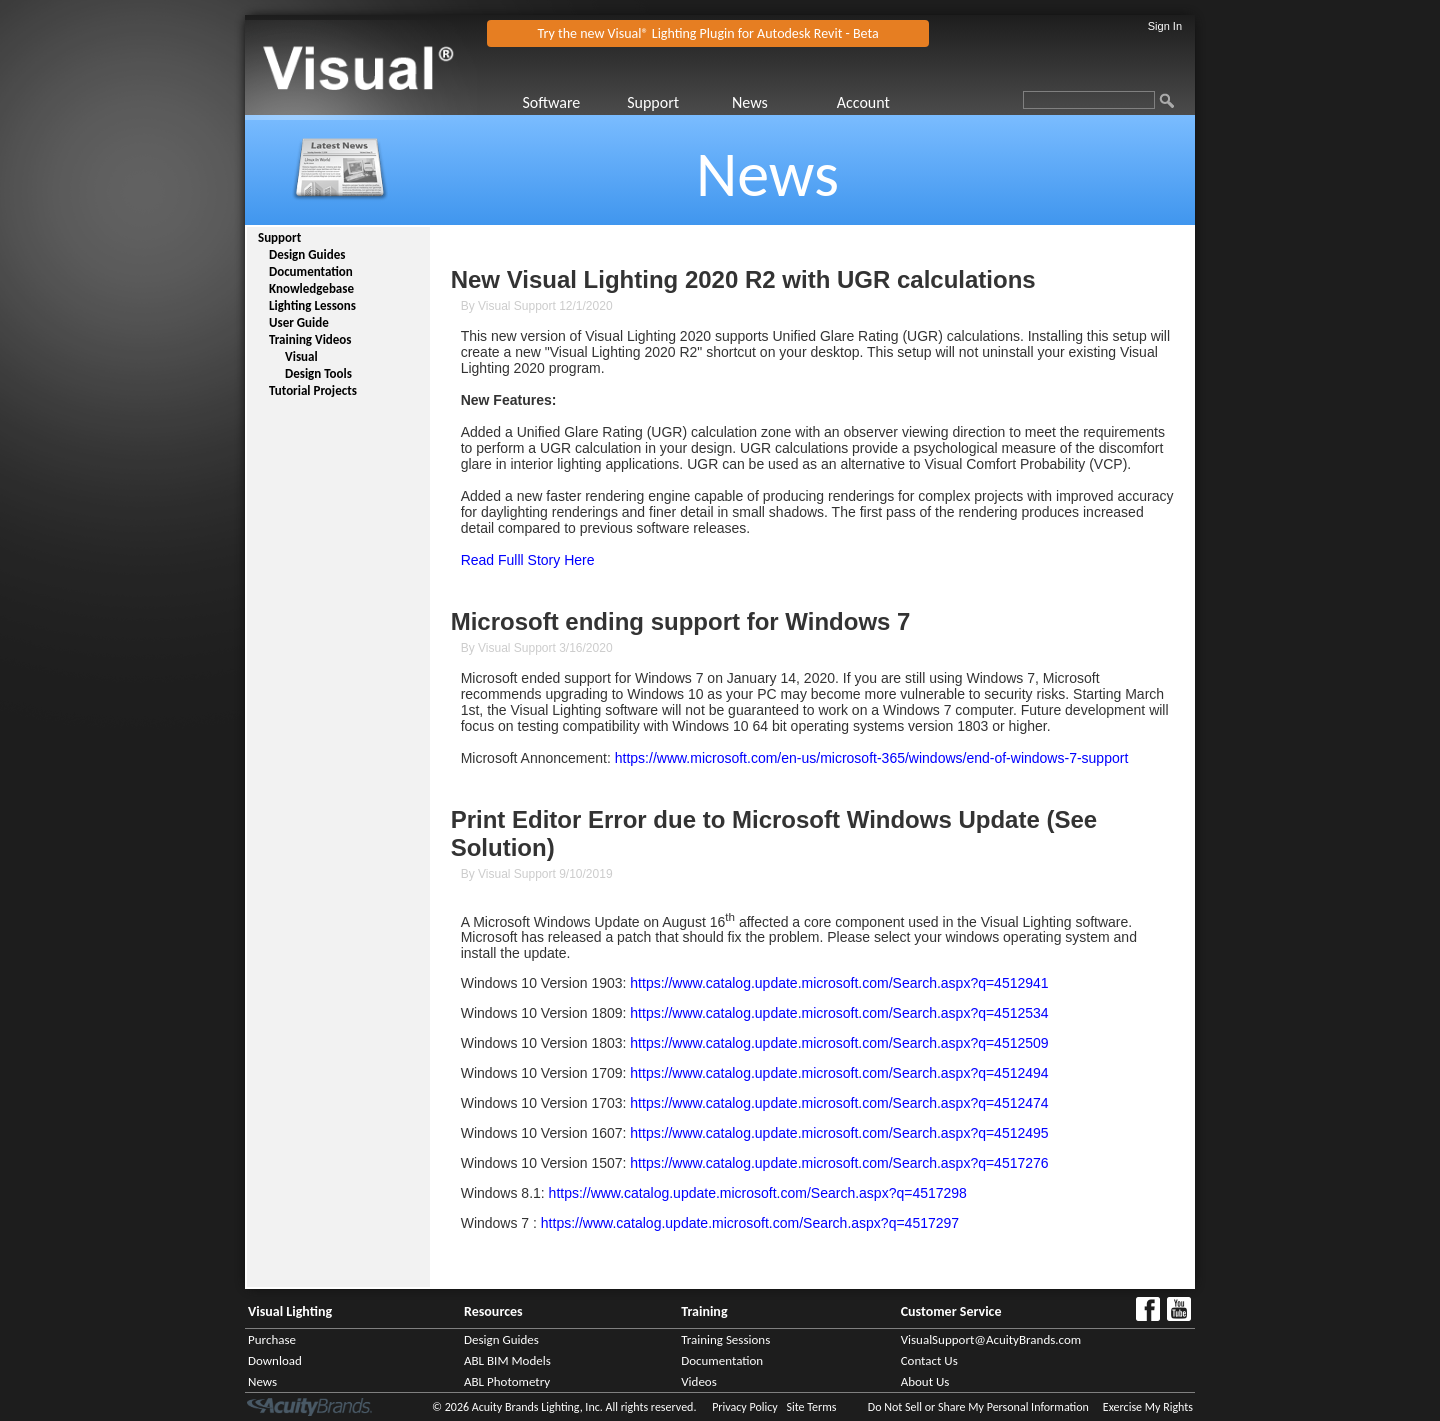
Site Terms (811, 1407)
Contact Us (929, 1360)
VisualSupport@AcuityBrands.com (991, 1339)
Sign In (1165, 26)
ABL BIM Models (507, 1360)
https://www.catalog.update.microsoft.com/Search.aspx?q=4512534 (839, 1013)
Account (863, 102)
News (750, 102)
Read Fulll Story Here (528, 560)
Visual (301, 356)
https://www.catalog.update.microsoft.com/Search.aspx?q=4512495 (839, 1133)
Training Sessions (725, 1339)
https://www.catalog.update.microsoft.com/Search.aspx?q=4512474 (839, 1103)
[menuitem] (572, 102)
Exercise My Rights (1148, 1407)
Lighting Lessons (312, 305)
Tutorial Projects (313, 390)
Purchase (272, 1339)
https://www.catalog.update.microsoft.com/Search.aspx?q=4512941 (839, 983)
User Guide (299, 322)
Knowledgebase (311, 288)
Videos (699, 1381)
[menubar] (729, 102)
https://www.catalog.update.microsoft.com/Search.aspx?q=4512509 (839, 1043)
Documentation (311, 271)
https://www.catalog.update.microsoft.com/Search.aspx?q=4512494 (839, 1073)
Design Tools (318, 373)
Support (653, 102)
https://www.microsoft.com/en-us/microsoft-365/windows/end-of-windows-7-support (872, 758)
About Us (925, 1381)
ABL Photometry (507, 1381)
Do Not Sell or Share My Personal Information (978, 1407)
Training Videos (310, 339)
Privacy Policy (745, 1407)
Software (551, 102)
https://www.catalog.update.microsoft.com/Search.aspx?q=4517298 (758, 1193)
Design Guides (307, 254)
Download (275, 1360)
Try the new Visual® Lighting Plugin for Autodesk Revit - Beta (708, 33)
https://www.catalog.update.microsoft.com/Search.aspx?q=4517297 (750, 1223)
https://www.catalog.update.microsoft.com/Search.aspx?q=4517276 (839, 1163)
